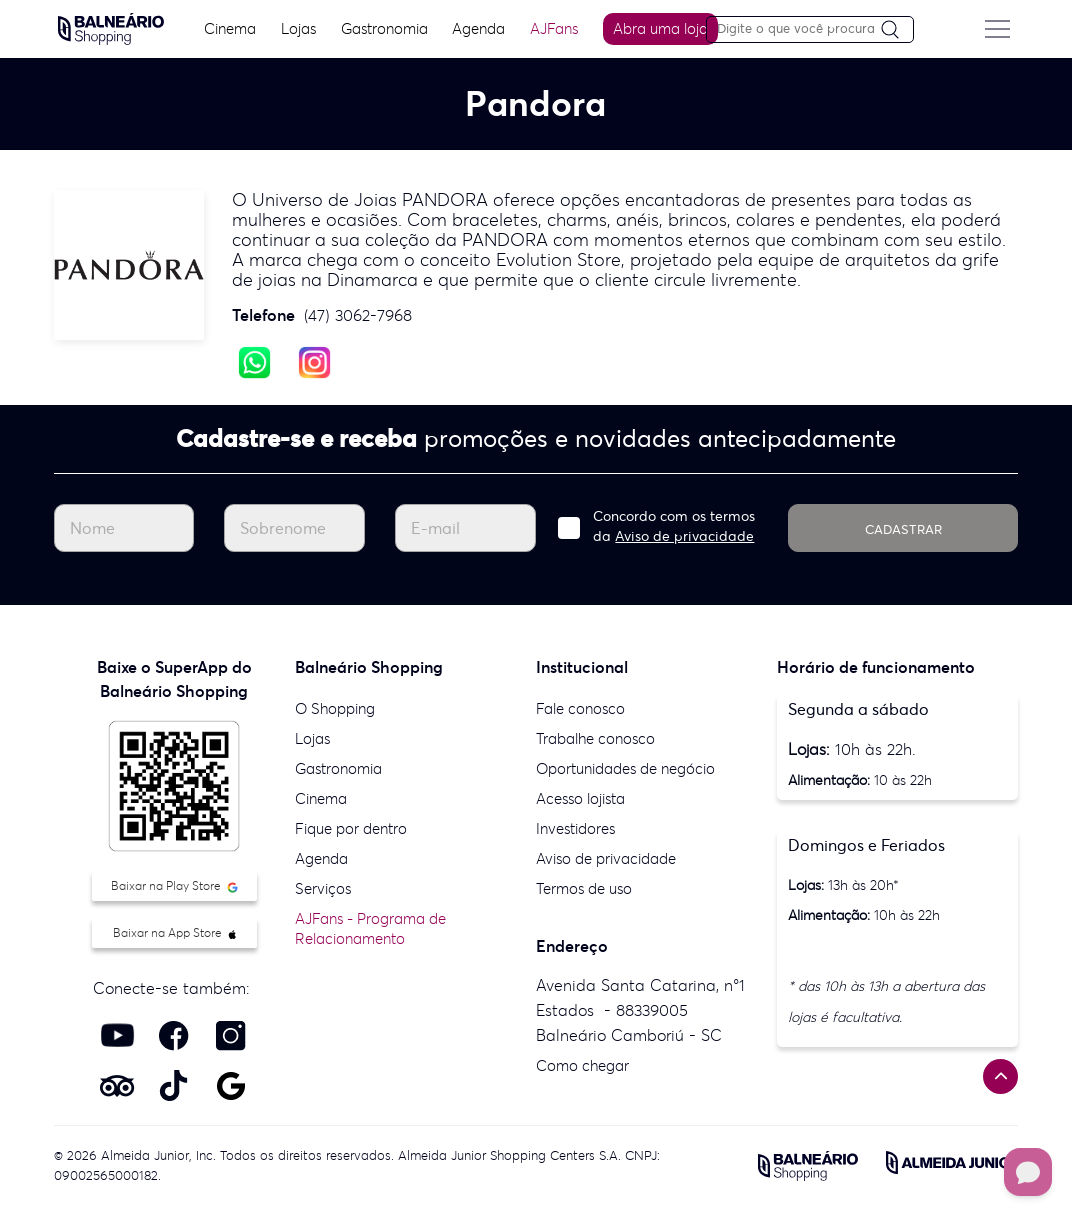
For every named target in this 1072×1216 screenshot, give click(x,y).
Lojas (295, 28)
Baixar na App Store (174, 932)
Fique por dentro (351, 828)
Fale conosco (580, 708)
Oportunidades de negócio (625, 768)
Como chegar (582, 1065)
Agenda (476, 28)
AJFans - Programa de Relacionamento (370, 928)
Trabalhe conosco (595, 738)
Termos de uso (584, 888)
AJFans (552, 28)
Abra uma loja (658, 28)
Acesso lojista (580, 798)
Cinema (226, 28)
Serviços (323, 888)
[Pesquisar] (901, 30)
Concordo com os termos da (674, 526)
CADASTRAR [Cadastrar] (903, 529)
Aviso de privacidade (684, 536)
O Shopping (335, 708)
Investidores (575, 828)
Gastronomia (381, 28)
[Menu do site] (1002, 29)
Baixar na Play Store (174, 885)
